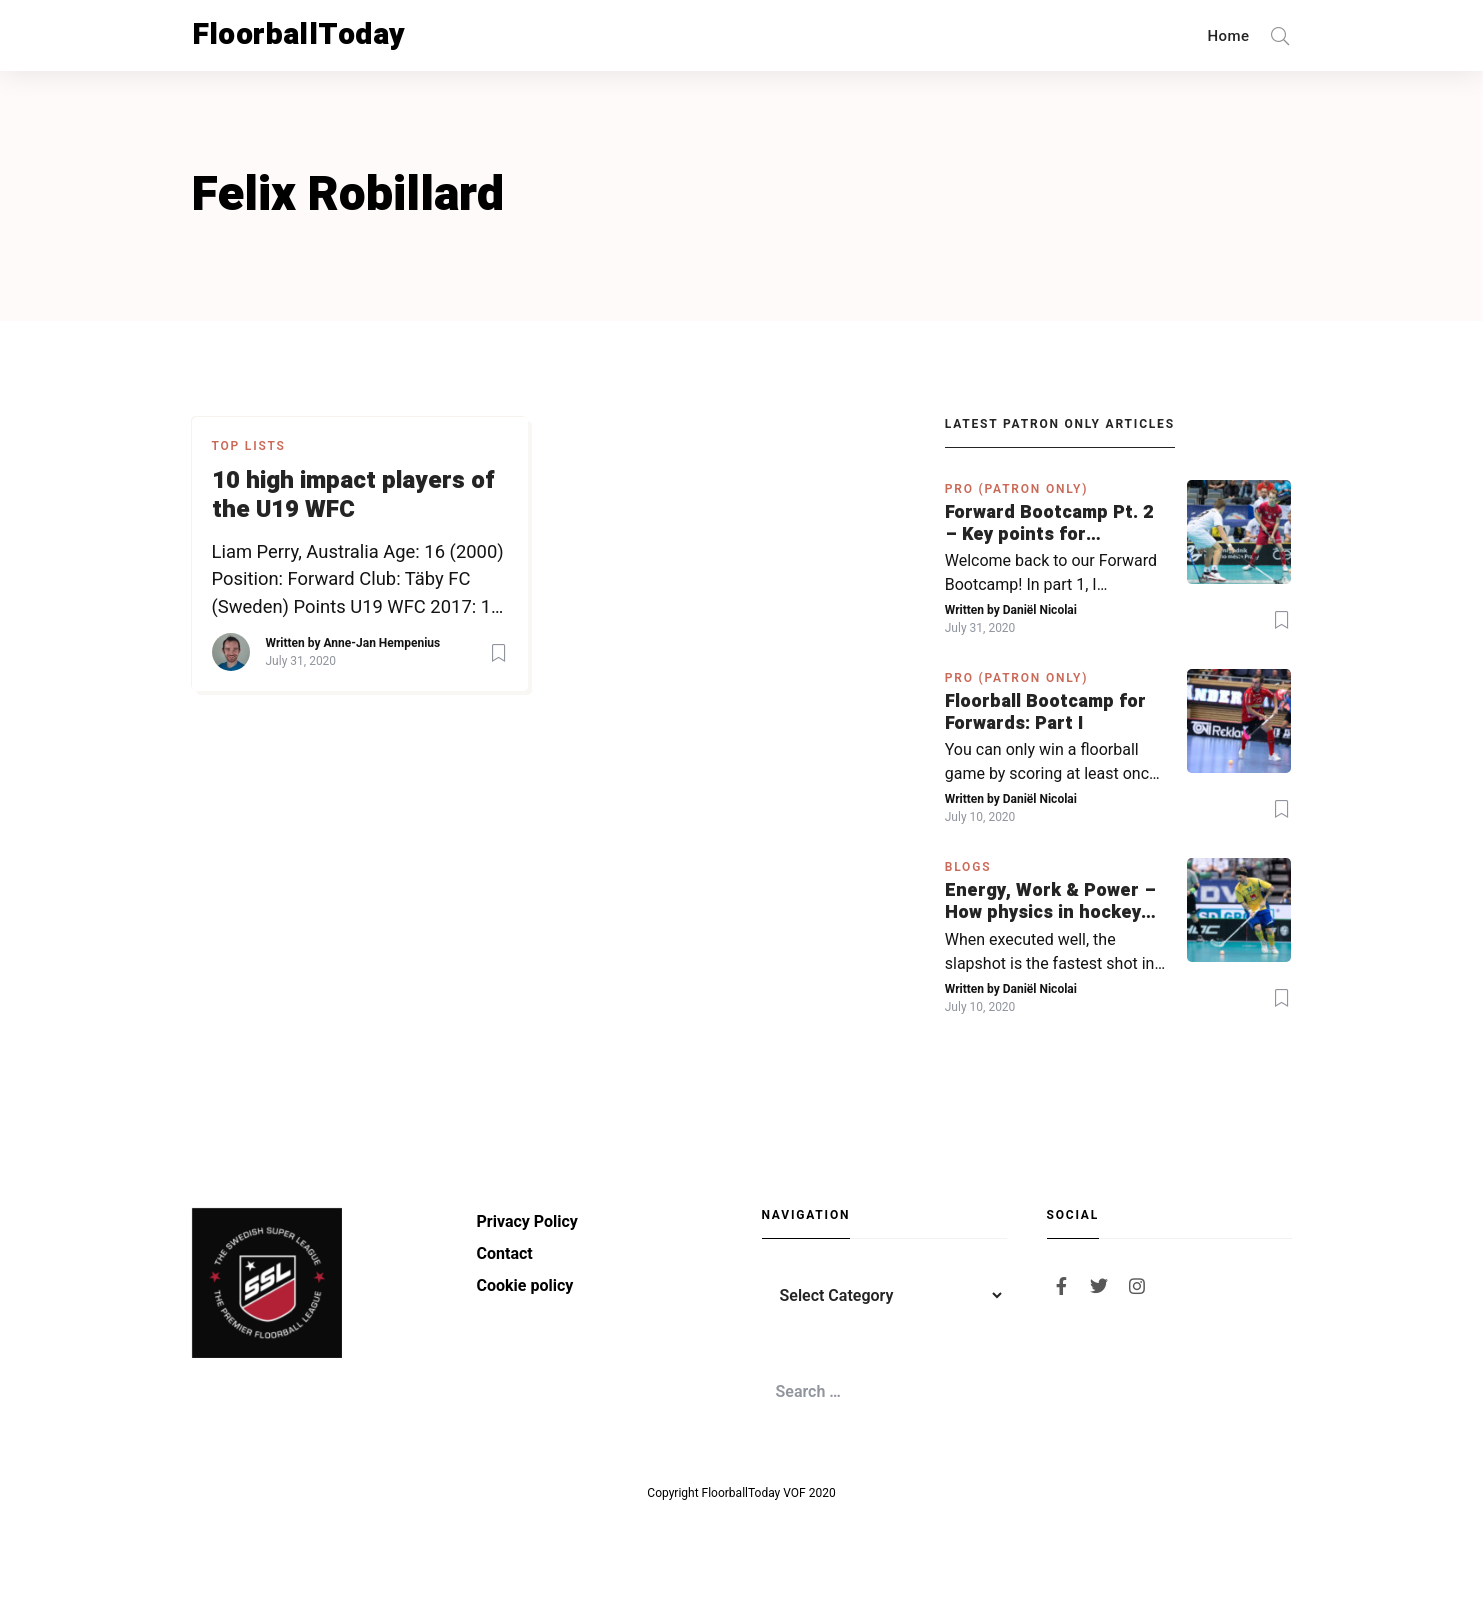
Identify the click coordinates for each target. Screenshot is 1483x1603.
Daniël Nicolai (1040, 610)
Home (1229, 36)
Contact (505, 1253)
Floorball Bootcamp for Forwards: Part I (1045, 712)
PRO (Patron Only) (1017, 489)
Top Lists (249, 446)
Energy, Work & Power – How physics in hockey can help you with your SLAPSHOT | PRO (1050, 901)
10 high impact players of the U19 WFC (353, 496)
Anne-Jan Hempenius (381, 643)
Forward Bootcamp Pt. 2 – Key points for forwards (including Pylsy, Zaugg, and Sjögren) (1049, 523)
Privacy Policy (527, 1221)
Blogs (968, 867)
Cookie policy (525, 1285)
